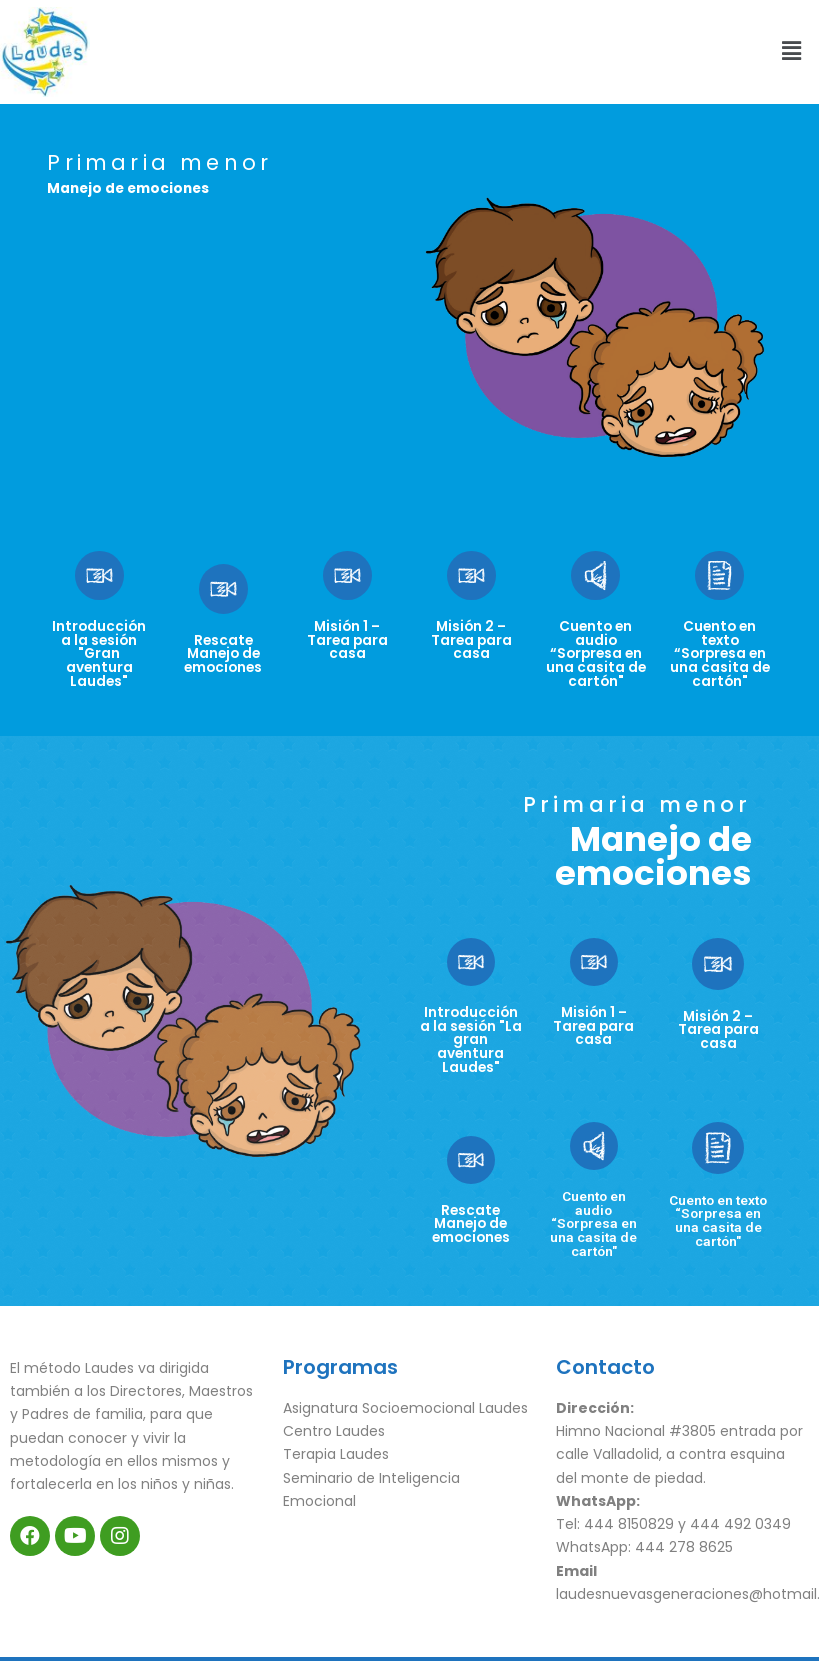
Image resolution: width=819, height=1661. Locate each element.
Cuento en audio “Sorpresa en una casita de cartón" (596, 654)
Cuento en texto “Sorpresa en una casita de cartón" (720, 654)
